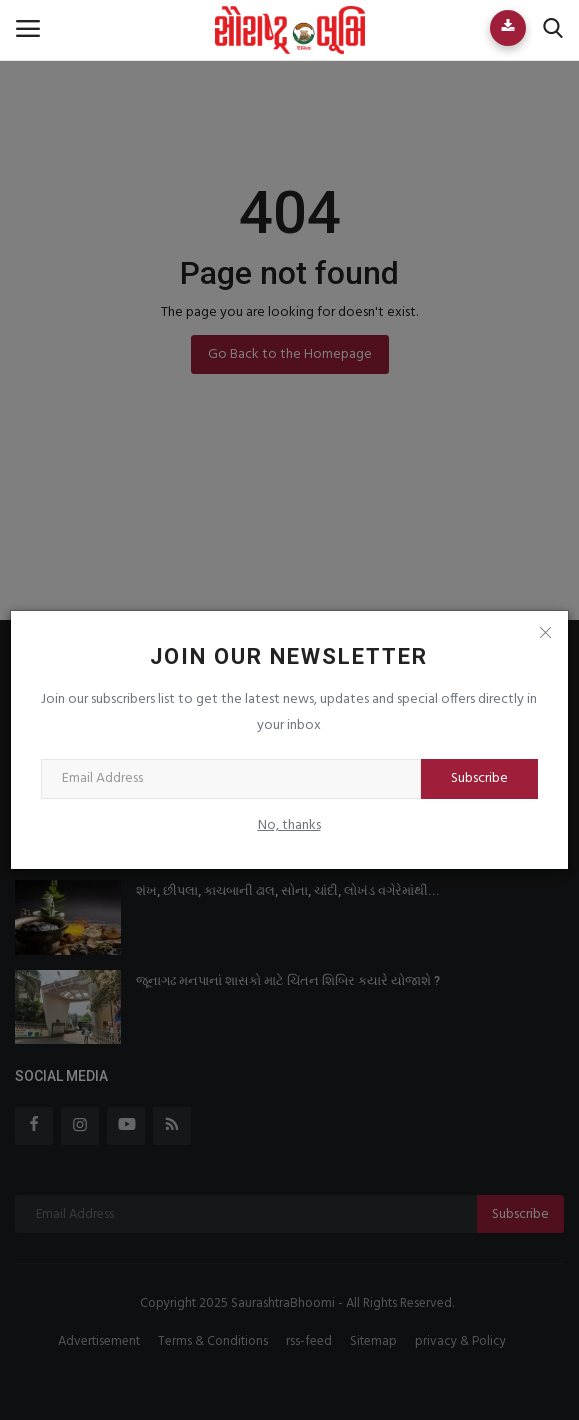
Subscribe (479, 778)
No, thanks (289, 825)
